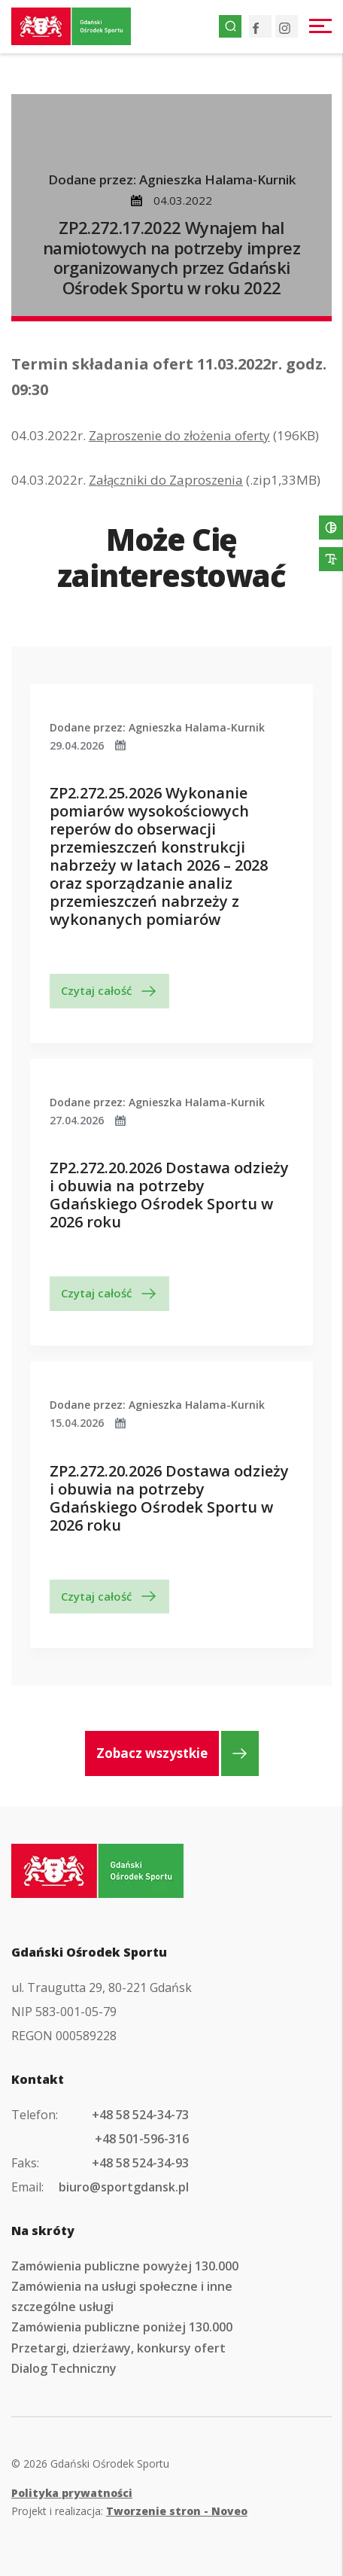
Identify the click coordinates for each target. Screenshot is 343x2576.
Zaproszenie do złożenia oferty (179, 435)
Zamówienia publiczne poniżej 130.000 (121, 2327)
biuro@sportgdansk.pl (124, 2187)
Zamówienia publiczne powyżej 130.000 (124, 2266)
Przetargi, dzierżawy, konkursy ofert (118, 2348)
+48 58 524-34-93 (140, 2163)
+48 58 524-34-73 (140, 2114)
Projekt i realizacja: (129, 2511)
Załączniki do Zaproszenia (166, 479)
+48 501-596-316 (142, 2138)
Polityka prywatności (71, 2493)
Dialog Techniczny (64, 2368)
